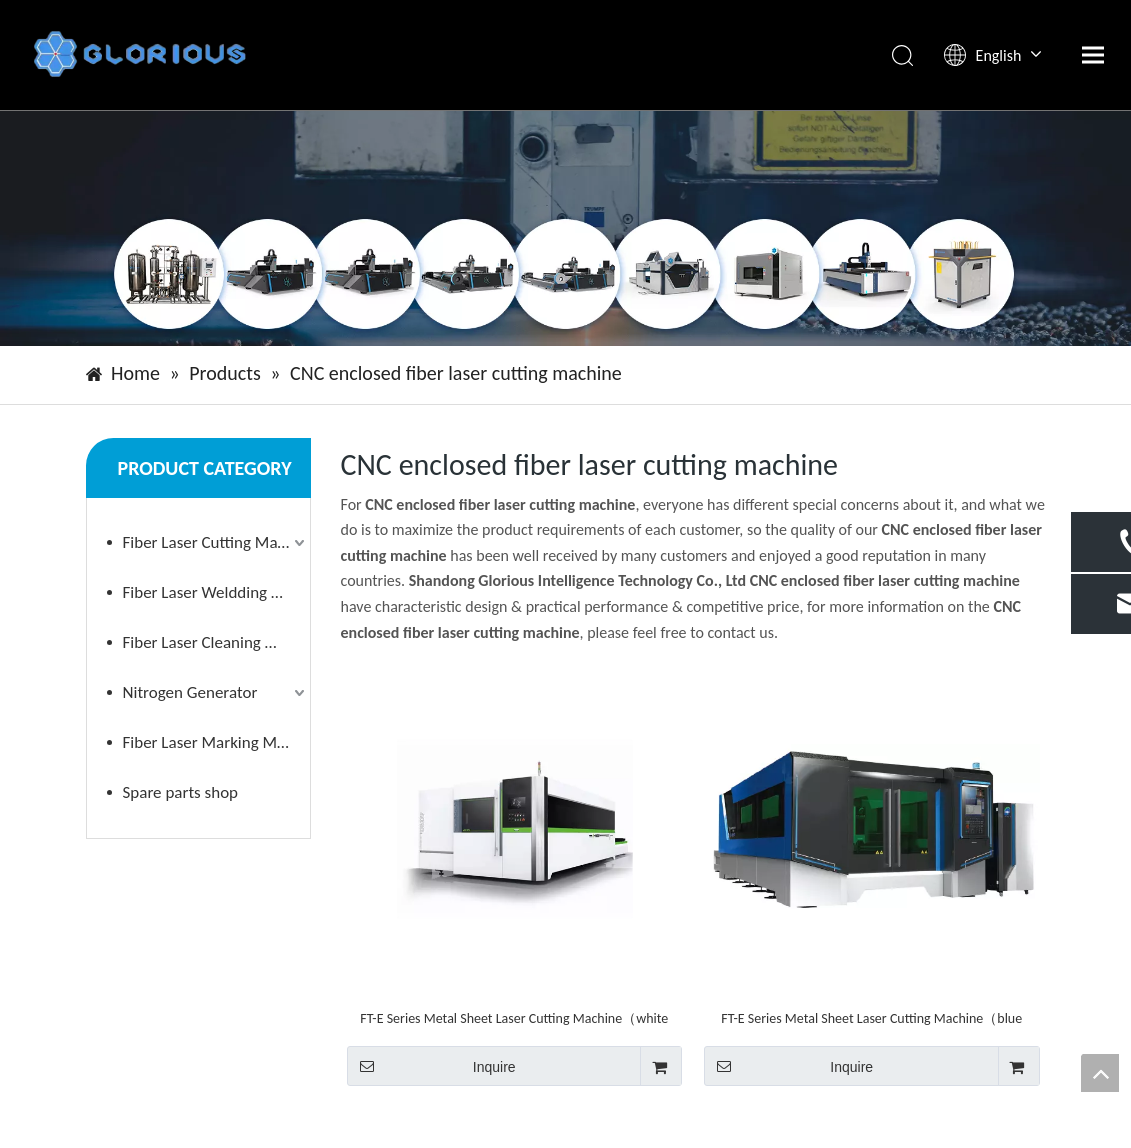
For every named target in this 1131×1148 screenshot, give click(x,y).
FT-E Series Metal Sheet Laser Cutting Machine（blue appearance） (871, 1018)
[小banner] (565, 228)
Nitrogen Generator (190, 692)
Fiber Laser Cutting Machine (216, 542)
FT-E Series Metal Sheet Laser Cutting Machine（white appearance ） (514, 1018)
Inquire (431, 1066)
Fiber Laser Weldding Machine (216, 592)
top (1100, 1073)
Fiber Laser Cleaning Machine (216, 642)
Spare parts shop (181, 792)
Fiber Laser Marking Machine (216, 742)
